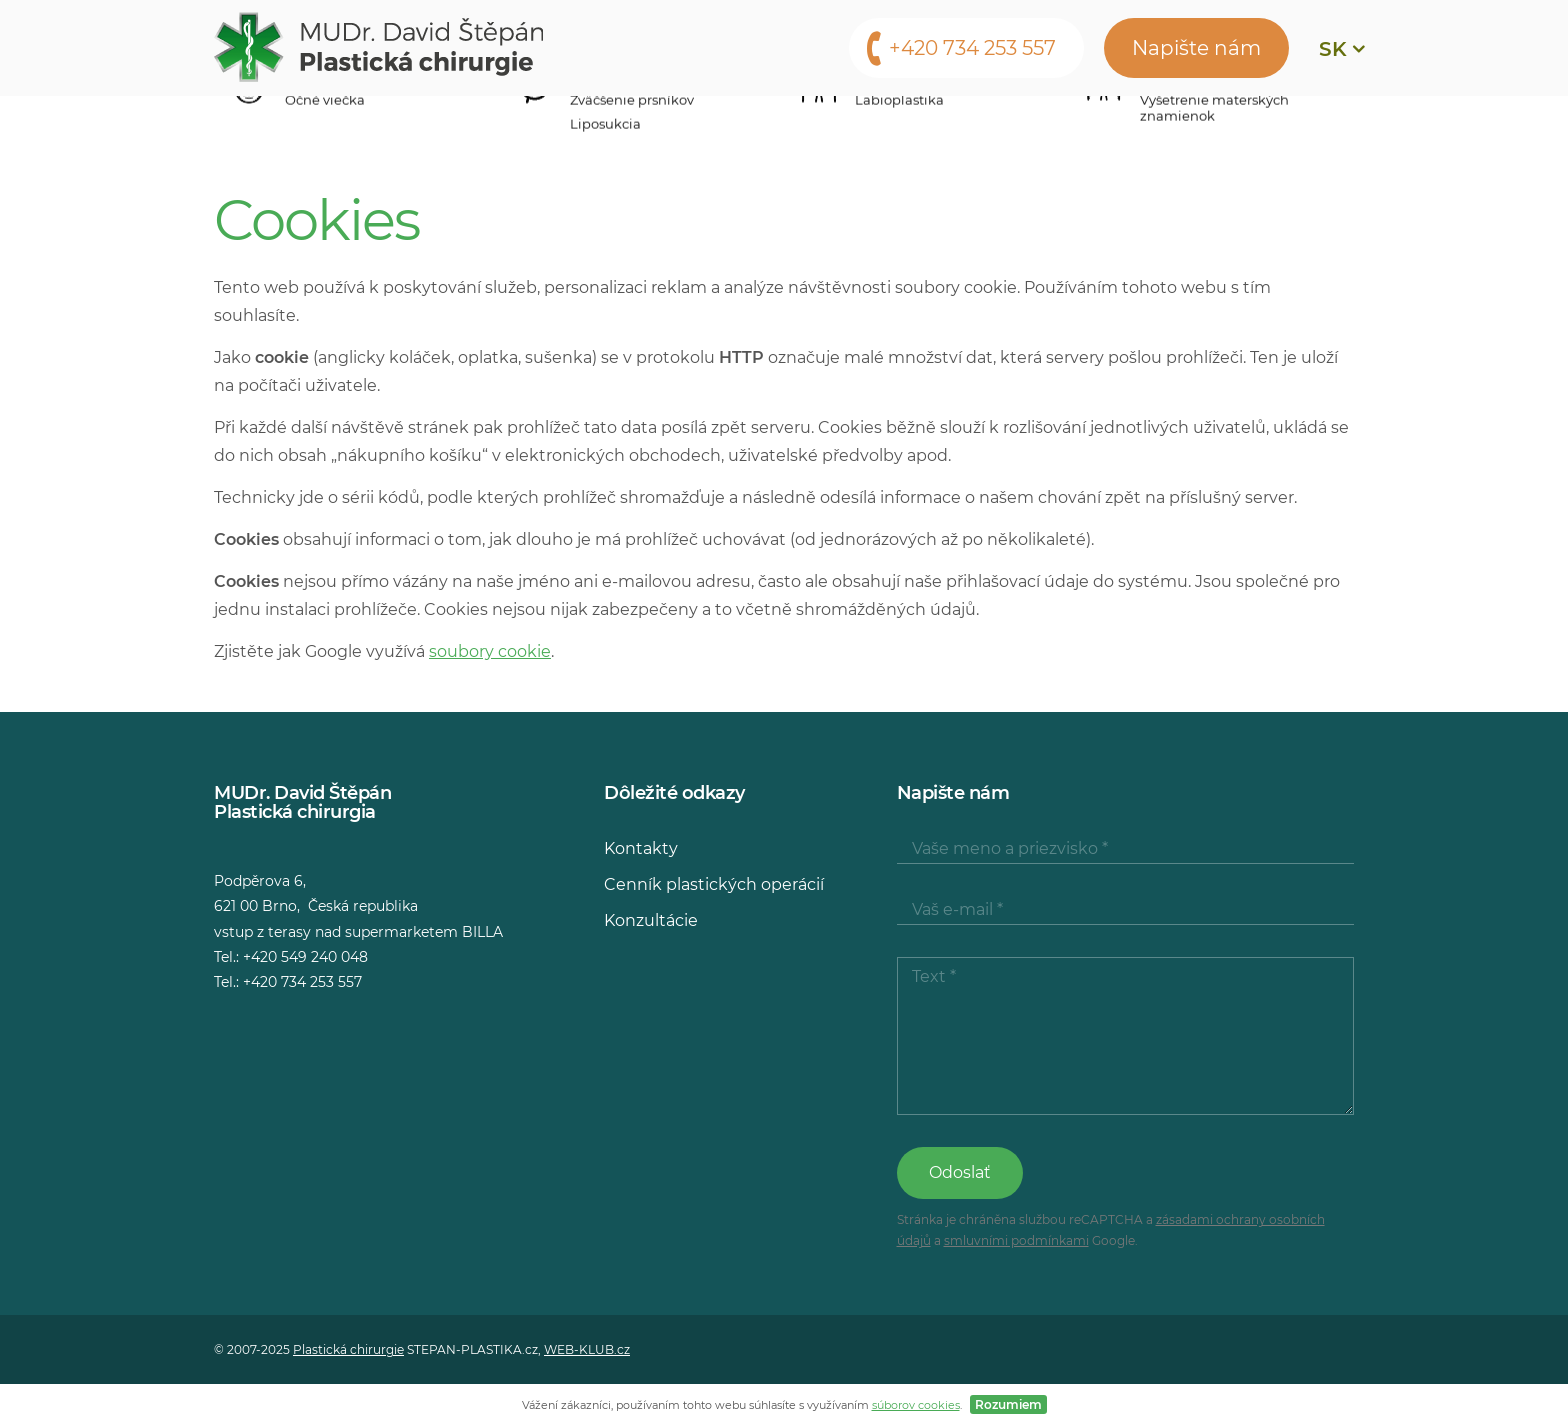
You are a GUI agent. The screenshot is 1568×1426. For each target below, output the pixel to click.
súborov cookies (916, 1405)
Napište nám (1196, 48)
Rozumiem (1008, 1404)
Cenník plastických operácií (714, 884)
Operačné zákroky (355, 125)
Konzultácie (733, 125)
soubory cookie (490, 651)
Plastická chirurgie (348, 1349)
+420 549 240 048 (305, 957)
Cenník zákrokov (559, 125)
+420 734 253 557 (972, 48)
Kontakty (1015, 125)
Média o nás (882, 125)
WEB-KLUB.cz (587, 1349)
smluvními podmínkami (1016, 1240)
